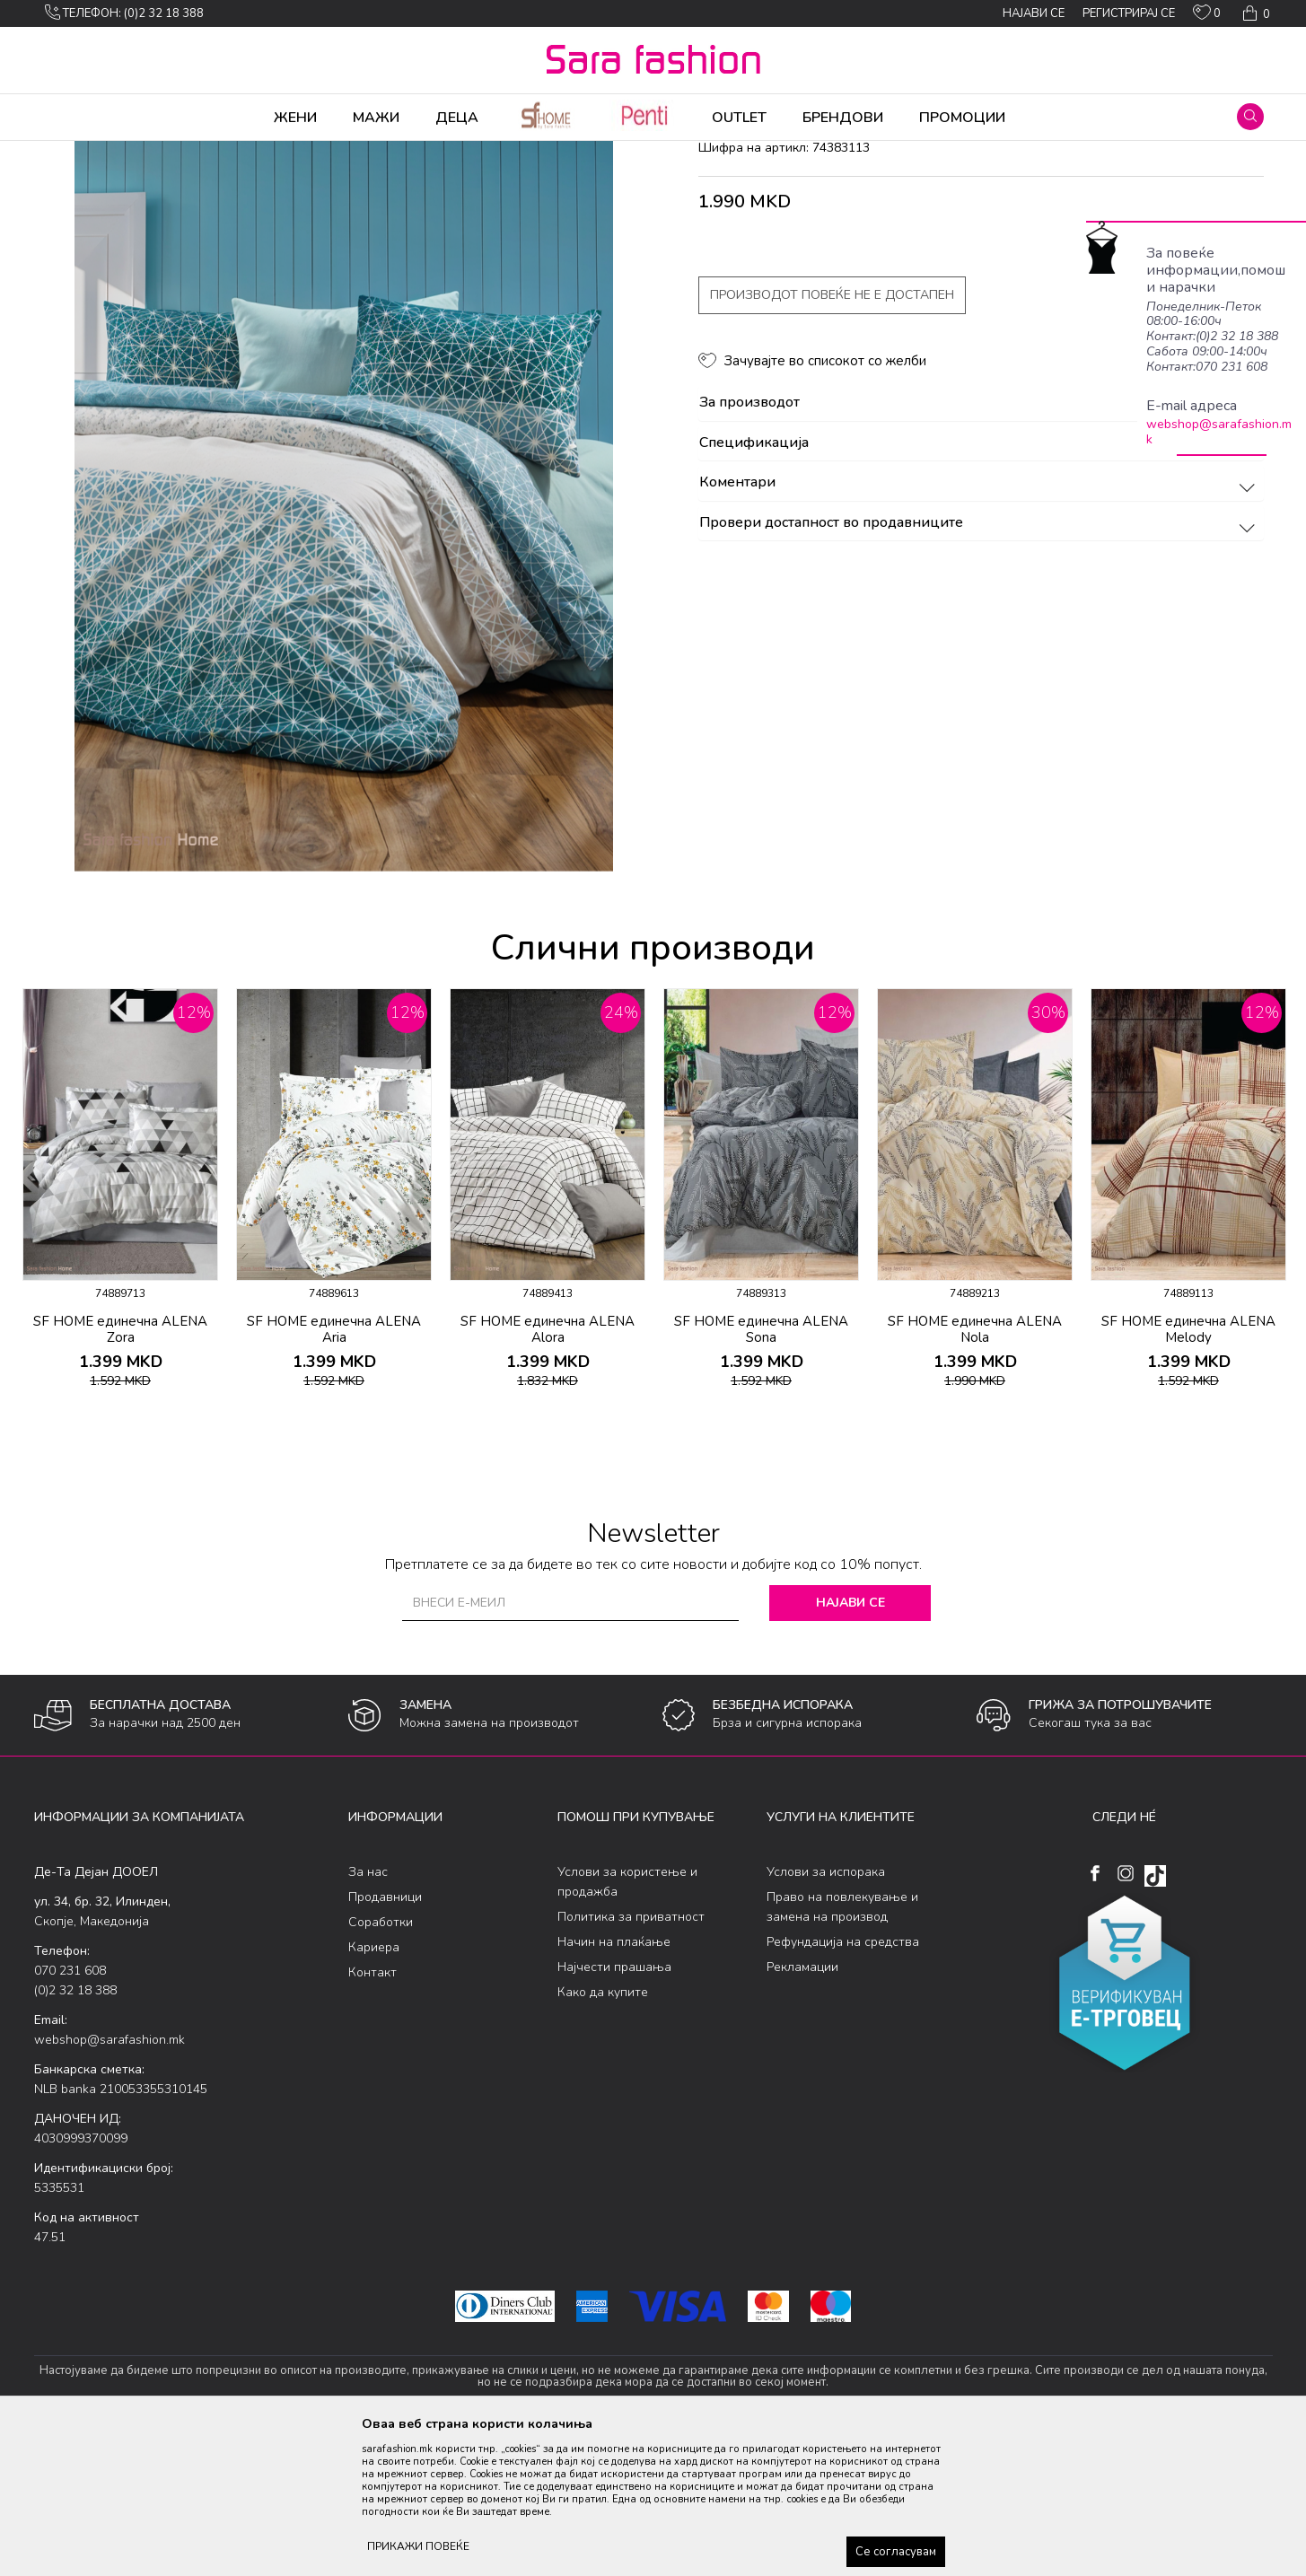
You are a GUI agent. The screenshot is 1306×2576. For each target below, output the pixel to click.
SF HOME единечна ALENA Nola (975, 1470)
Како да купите (602, 2133)
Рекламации (802, 2107)
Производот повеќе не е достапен (832, 435)
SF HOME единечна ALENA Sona (761, 1470)
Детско (318, 152)
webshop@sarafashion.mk (1219, 432)
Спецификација (979, 584)
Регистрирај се (1128, 13)
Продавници (385, 2037)
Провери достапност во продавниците (979, 664)
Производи (142, 152)
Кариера (373, 2088)
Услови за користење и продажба (627, 2022)
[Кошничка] (1254, 13)
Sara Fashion (67, 152)
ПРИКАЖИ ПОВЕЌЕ (418, 2546)
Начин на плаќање (614, 2082)
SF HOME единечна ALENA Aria (334, 1470)
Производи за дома (236, 152)
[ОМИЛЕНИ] (1207, 16)
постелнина (378, 152)
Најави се (850, 1743)
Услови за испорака (826, 2012)
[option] (344, 608)
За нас (368, 2012)
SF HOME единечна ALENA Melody (1188, 1470)
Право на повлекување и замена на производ (842, 2047)
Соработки (380, 2063)
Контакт (372, 2113)
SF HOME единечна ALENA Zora (120, 1470)
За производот (979, 544)
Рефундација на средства (843, 2082)
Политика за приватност (631, 2057)
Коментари (979, 624)
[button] (1250, 116)
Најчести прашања (614, 2107)
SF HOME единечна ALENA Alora (547, 1470)
